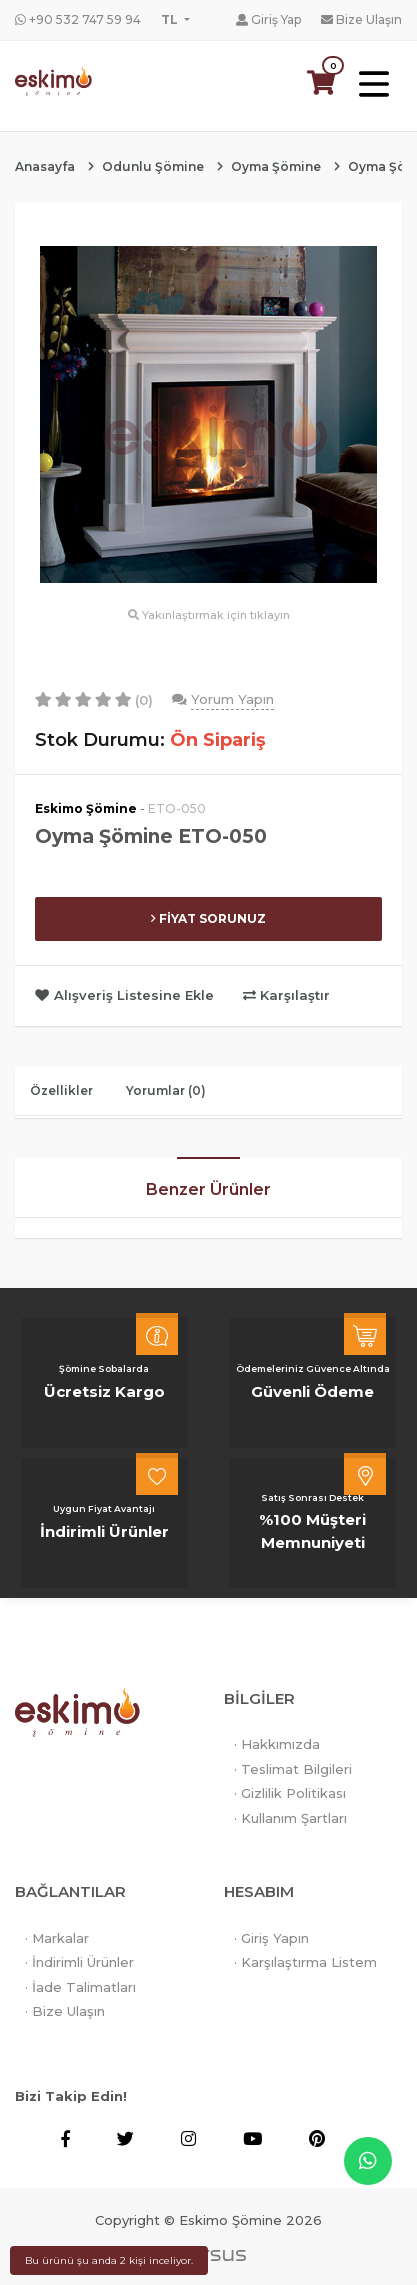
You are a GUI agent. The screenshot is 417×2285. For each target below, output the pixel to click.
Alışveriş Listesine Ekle (126, 995)
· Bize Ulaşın (65, 2011)
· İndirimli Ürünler (79, 1962)
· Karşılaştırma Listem (305, 1962)
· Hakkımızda (277, 1744)
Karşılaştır (286, 995)
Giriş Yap (268, 19)
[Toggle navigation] (374, 85)
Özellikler (61, 1090)
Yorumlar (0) (166, 1090)
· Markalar (57, 1938)
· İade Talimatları (80, 1987)
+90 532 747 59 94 (78, 19)
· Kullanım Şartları (290, 1818)
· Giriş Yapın (271, 1938)
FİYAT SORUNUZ (208, 918)
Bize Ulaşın (361, 19)
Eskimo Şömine (86, 808)
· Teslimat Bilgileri (293, 1769)
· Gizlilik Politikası (290, 1793)
